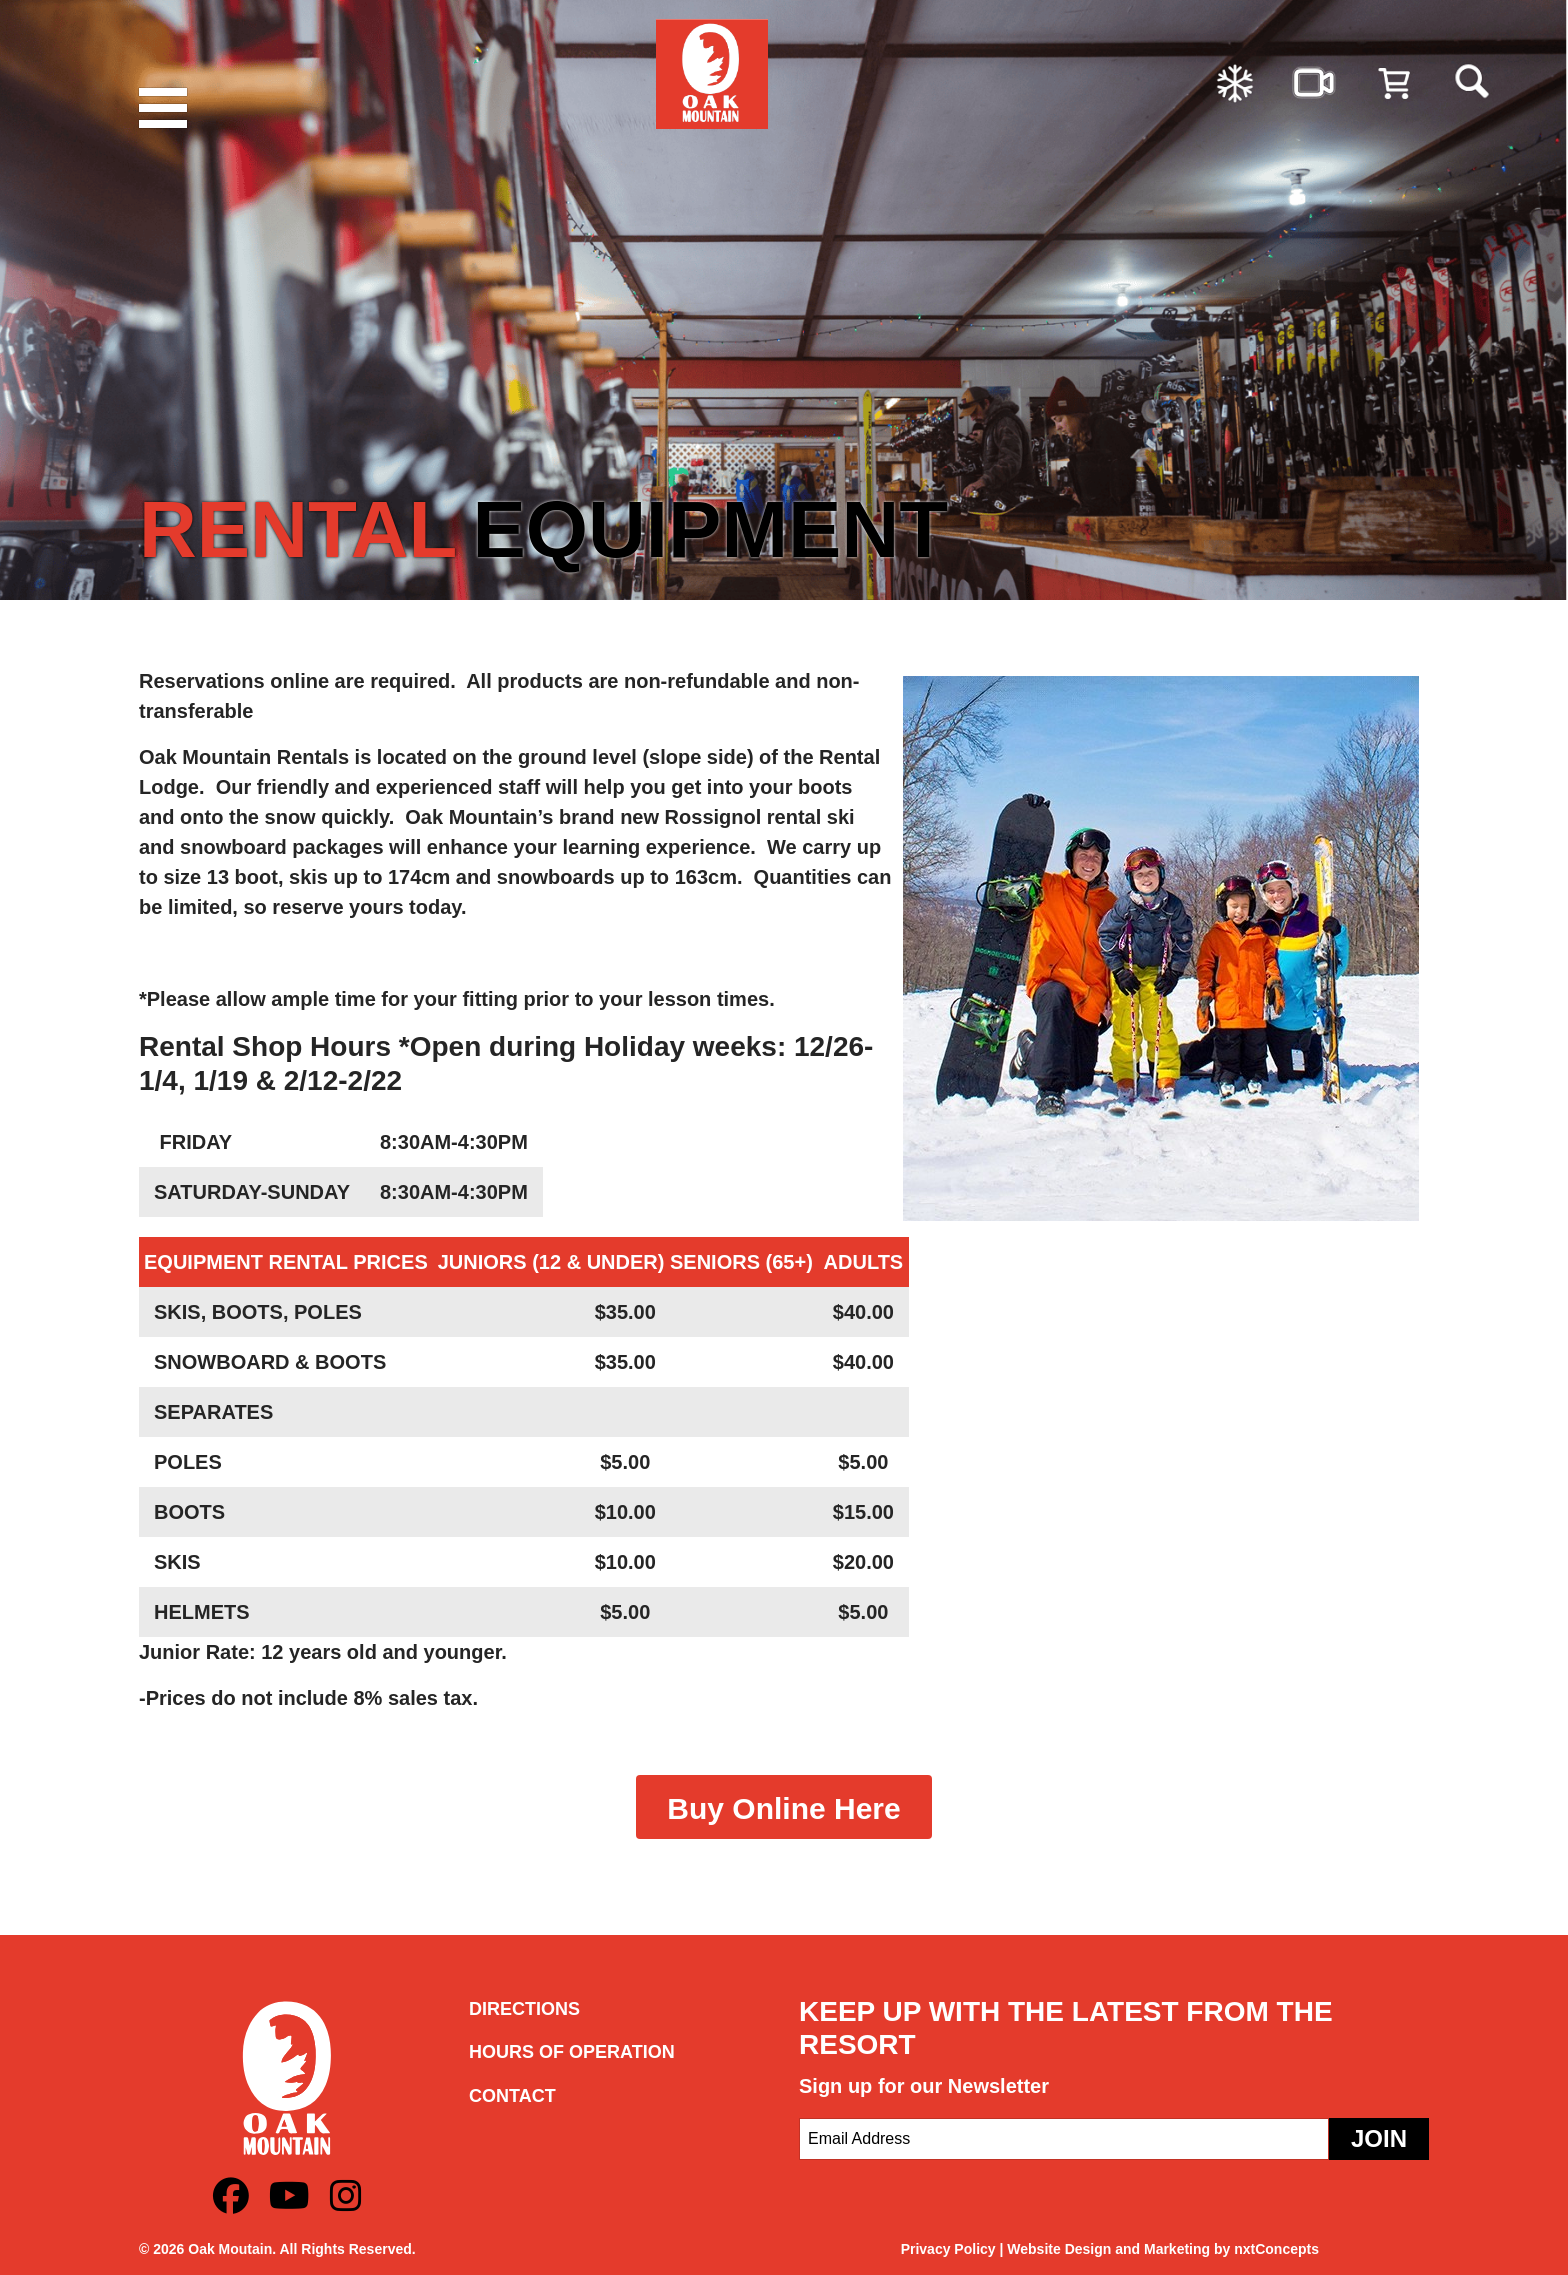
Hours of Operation (572, 2052)
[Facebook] (231, 2196)
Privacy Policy (948, 2249)
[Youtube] (289, 2196)
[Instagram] (346, 2196)
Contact (512, 2096)
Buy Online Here (783, 1808)
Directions (524, 2009)
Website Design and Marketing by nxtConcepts (1163, 2249)
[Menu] (169, 108)
